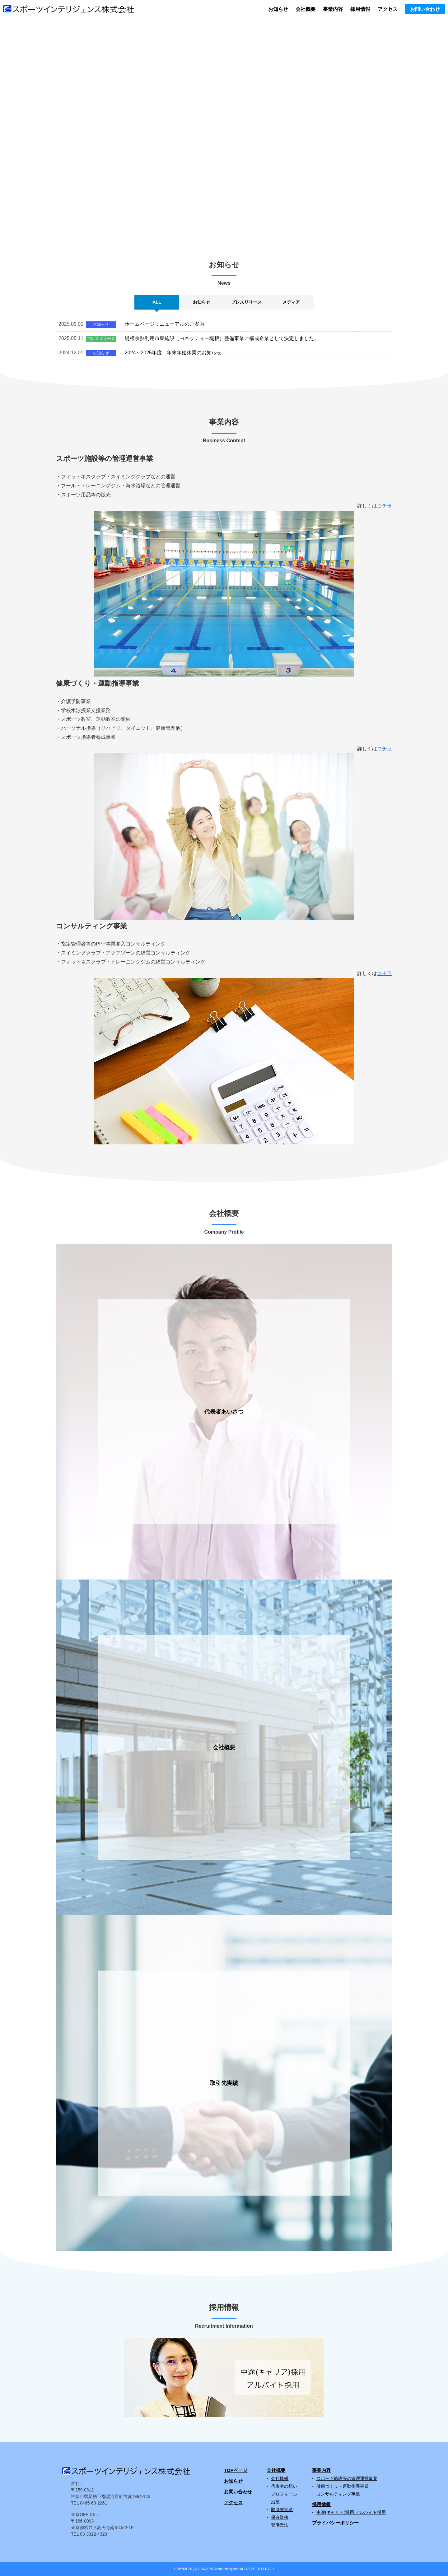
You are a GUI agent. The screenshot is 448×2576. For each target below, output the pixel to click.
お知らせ (278, 9)
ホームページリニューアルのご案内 (164, 324)
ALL (156, 302)
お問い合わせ (425, 9)
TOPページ (236, 2470)
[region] (224, 126)
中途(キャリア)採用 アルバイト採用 (351, 2512)
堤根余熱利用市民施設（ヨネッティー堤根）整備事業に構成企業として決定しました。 (222, 338)
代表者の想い (284, 2486)
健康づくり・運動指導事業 (342, 2486)
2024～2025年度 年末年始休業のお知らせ (173, 352)
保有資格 (279, 2517)
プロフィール (284, 2493)
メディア (291, 302)
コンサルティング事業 (338, 2493)
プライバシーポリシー (335, 2522)
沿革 (275, 2501)
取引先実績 (282, 2509)
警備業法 (279, 2525)
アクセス (388, 9)
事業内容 (333, 9)
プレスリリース (101, 338)
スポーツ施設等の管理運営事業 (346, 2478)
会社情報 (279, 2478)
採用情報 (360, 9)
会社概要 (305, 9)
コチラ (384, 505)
